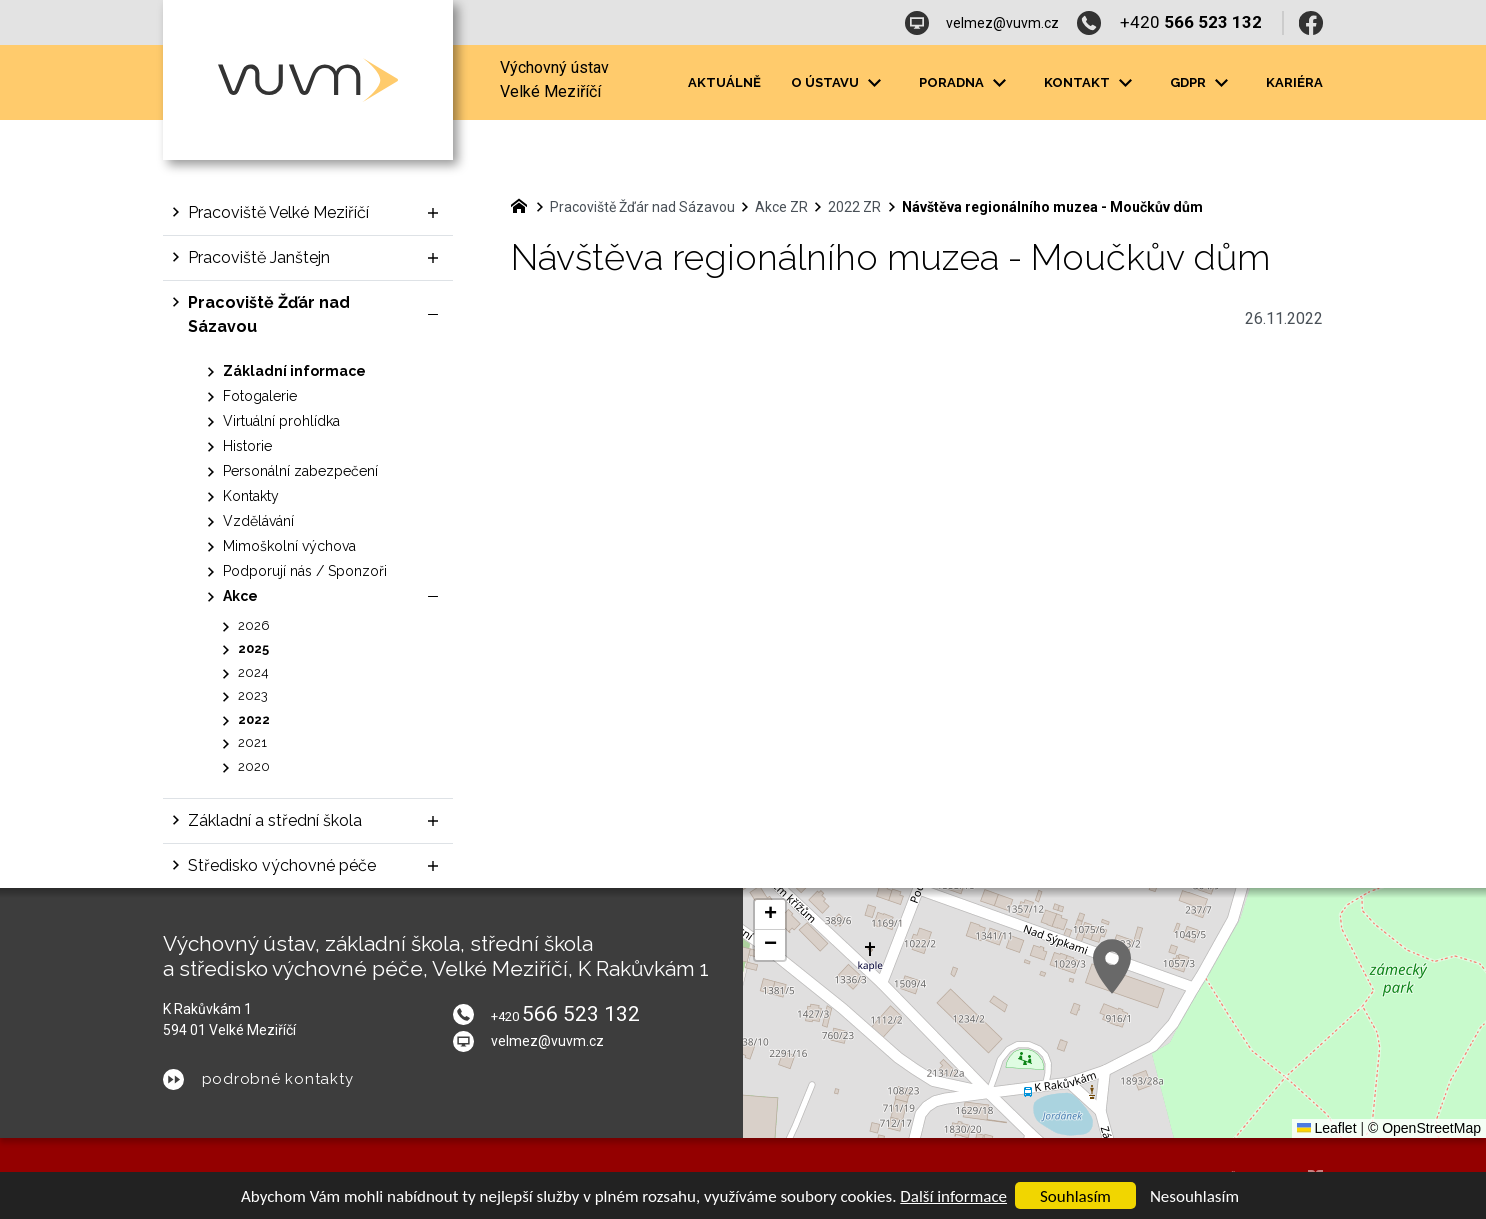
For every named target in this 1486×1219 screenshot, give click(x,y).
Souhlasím (1075, 1196)
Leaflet (1327, 1128)
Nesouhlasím (1194, 1196)
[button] (1112, 966)
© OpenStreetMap (1424, 1128)
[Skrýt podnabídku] (433, 315)
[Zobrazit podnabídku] (874, 83)
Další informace (953, 1196)
